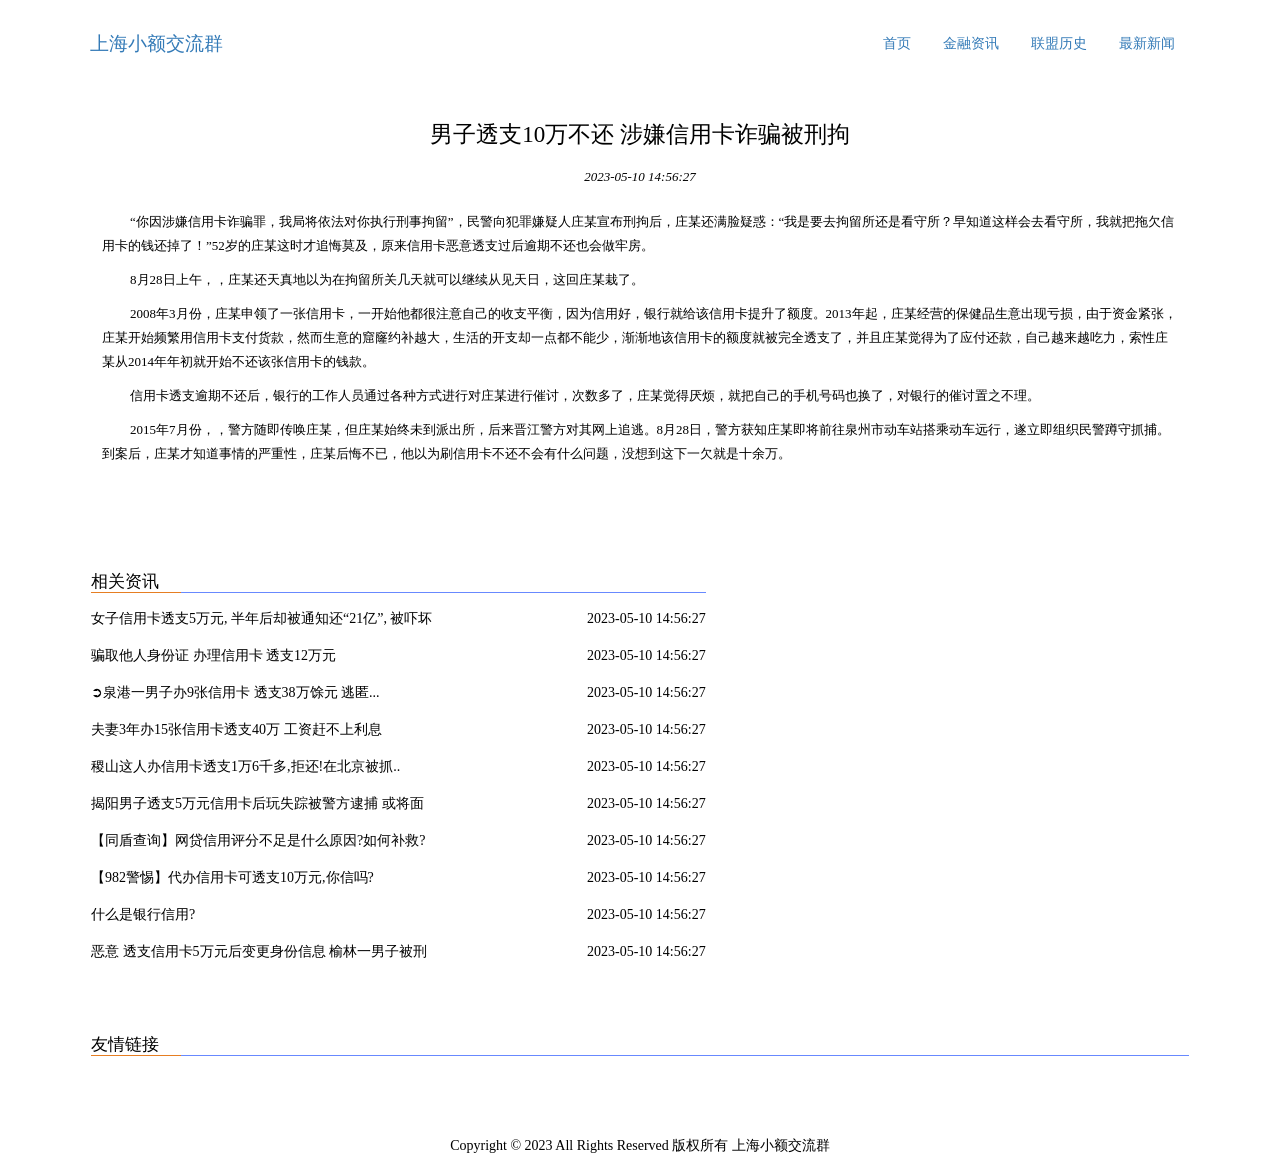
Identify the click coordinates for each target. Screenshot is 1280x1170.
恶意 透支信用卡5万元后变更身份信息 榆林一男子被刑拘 (259, 955)
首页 (897, 43)
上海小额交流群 (156, 43)
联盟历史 (1059, 43)
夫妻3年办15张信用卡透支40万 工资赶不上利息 (236, 729)
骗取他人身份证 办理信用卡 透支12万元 (213, 655)
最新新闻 (1147, 43)
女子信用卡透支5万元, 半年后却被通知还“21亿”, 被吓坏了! (261, 622)
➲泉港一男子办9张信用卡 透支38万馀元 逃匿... (235, 692)
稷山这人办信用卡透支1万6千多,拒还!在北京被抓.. (245, 766)
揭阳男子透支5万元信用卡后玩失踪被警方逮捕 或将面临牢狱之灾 (257, 807)
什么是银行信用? (143, 914)
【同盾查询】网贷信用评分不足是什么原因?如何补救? (258, 840)
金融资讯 (971, 43)
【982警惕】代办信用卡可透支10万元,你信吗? (232, 877)
